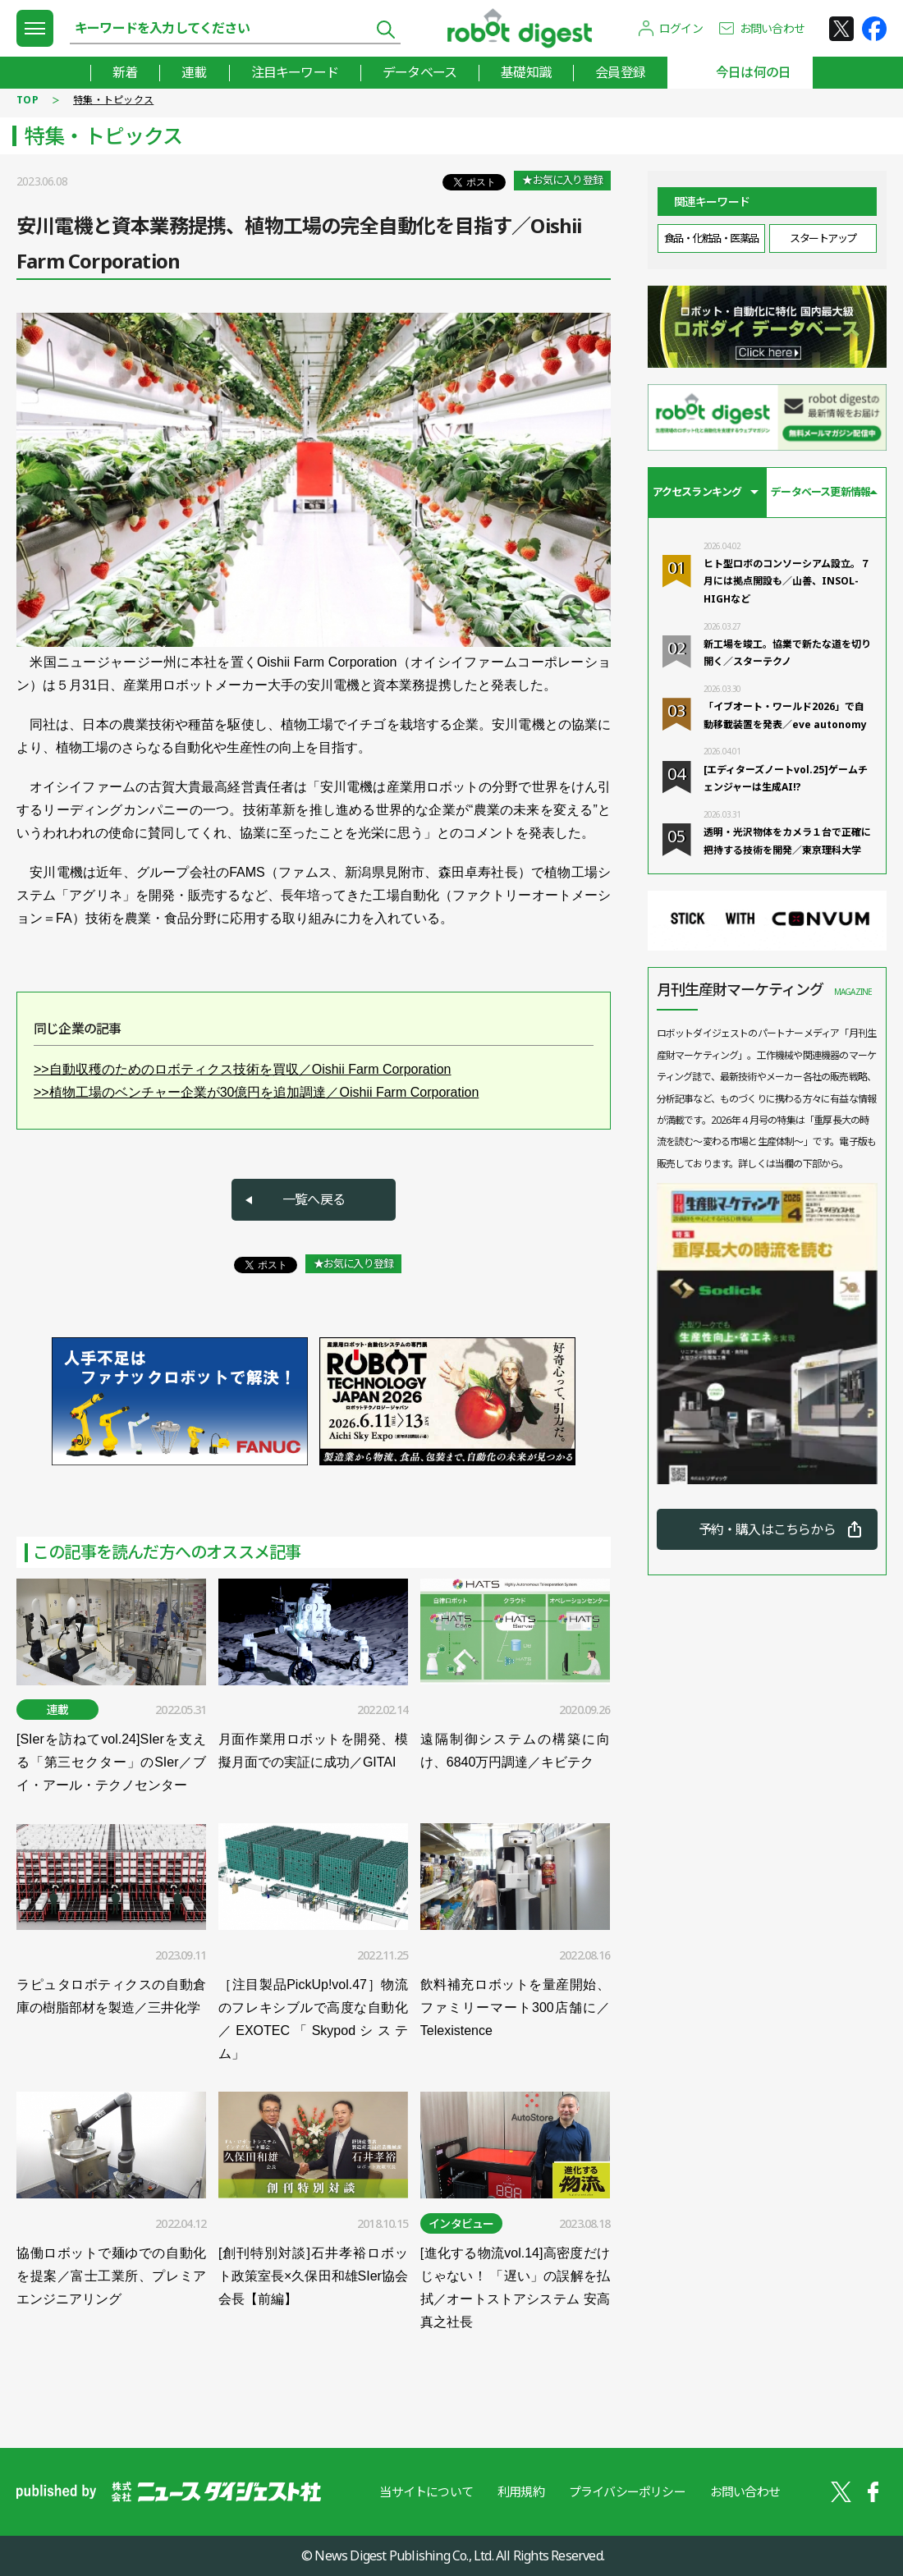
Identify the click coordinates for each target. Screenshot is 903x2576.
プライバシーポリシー (627, 2491)
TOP (27, 100)
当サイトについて (426, 2491)
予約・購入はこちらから (767, 1529)
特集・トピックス (113, 100)
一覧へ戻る (313, 1199)
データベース (419, 72)
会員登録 (620, 72)
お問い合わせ (772, 28)
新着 (124, 72)
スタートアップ (823, 238)
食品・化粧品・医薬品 (711, 238)
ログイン (681, 28)
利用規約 (520, 2491)
